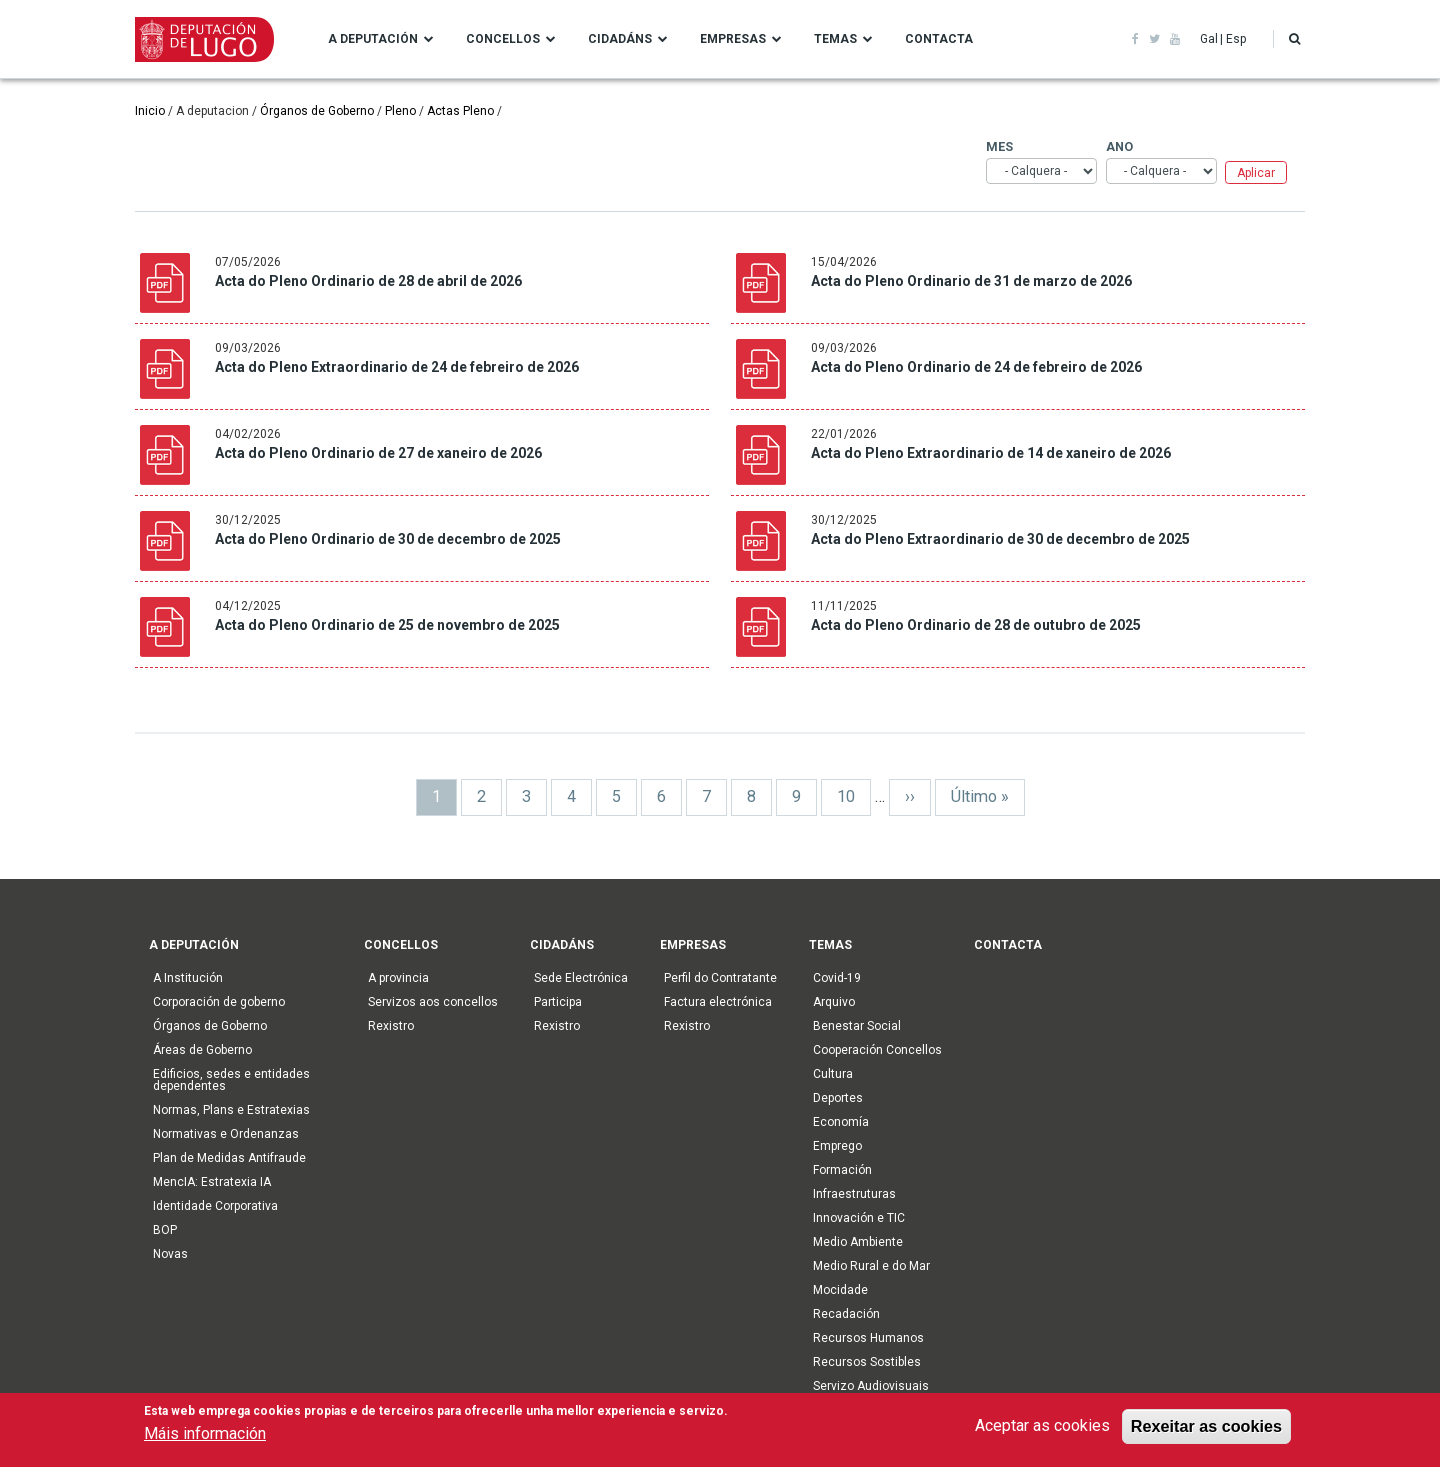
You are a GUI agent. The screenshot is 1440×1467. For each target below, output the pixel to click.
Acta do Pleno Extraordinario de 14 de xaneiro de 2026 (991, 453)
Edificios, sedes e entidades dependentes (231, 1080)
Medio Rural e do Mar (871, 1266)
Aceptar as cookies (1042, 1428)
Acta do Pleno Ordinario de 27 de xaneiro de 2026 (378, 453)
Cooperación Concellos (877, 1050)
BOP (165, 1230)
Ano (1114, 146)
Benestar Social (857, 1026)
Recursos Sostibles (867, 1362)
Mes (995, 146)
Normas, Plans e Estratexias (231, 1110)
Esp (1236, 39)
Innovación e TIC (859, 1218)
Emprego (837, 1146)
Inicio (150, 111)
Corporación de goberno (219, 1002)
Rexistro (391, 1026)
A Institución (188, 978)
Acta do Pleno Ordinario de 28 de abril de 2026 (368, 281)
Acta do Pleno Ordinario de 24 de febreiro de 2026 (976, 367)
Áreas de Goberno (202, 1050)
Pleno (400, 111)
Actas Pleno (460, 111)
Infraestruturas (854, 1194)
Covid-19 (837, 978)
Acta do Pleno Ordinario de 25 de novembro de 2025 (387, 625)
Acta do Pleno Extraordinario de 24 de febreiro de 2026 (397, 367)
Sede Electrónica (581, 978)
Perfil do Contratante (720, 978)
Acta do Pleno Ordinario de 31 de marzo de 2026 (971, 281)
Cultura (833, 1074)
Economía (841, 1122)
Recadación (846, 1314)
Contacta (939, 39)
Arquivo (834, 1002)
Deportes (838, 1098)
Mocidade (840, 1290)
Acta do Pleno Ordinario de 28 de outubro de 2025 (976, 625)
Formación (842, 1170)
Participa (558, 1002)
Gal (1209, 39)
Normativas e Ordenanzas (226, 1134)
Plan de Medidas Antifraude (229, 1158)
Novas (170, 1254)
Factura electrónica (718, 1002)
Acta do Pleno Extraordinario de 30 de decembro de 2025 (1000, 539)
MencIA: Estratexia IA (212, 1182)
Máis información (205, 1436)
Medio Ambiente (858, 1242)
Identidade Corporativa (215, 1206)
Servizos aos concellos (433, 1002)
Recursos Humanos (868, 1338)
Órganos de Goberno (317, 111)
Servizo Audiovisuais (871, 1386)
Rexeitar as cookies (1206, 1429)
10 (854, 795)
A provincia (398, 978)
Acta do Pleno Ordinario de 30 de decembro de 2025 (388, 539)
